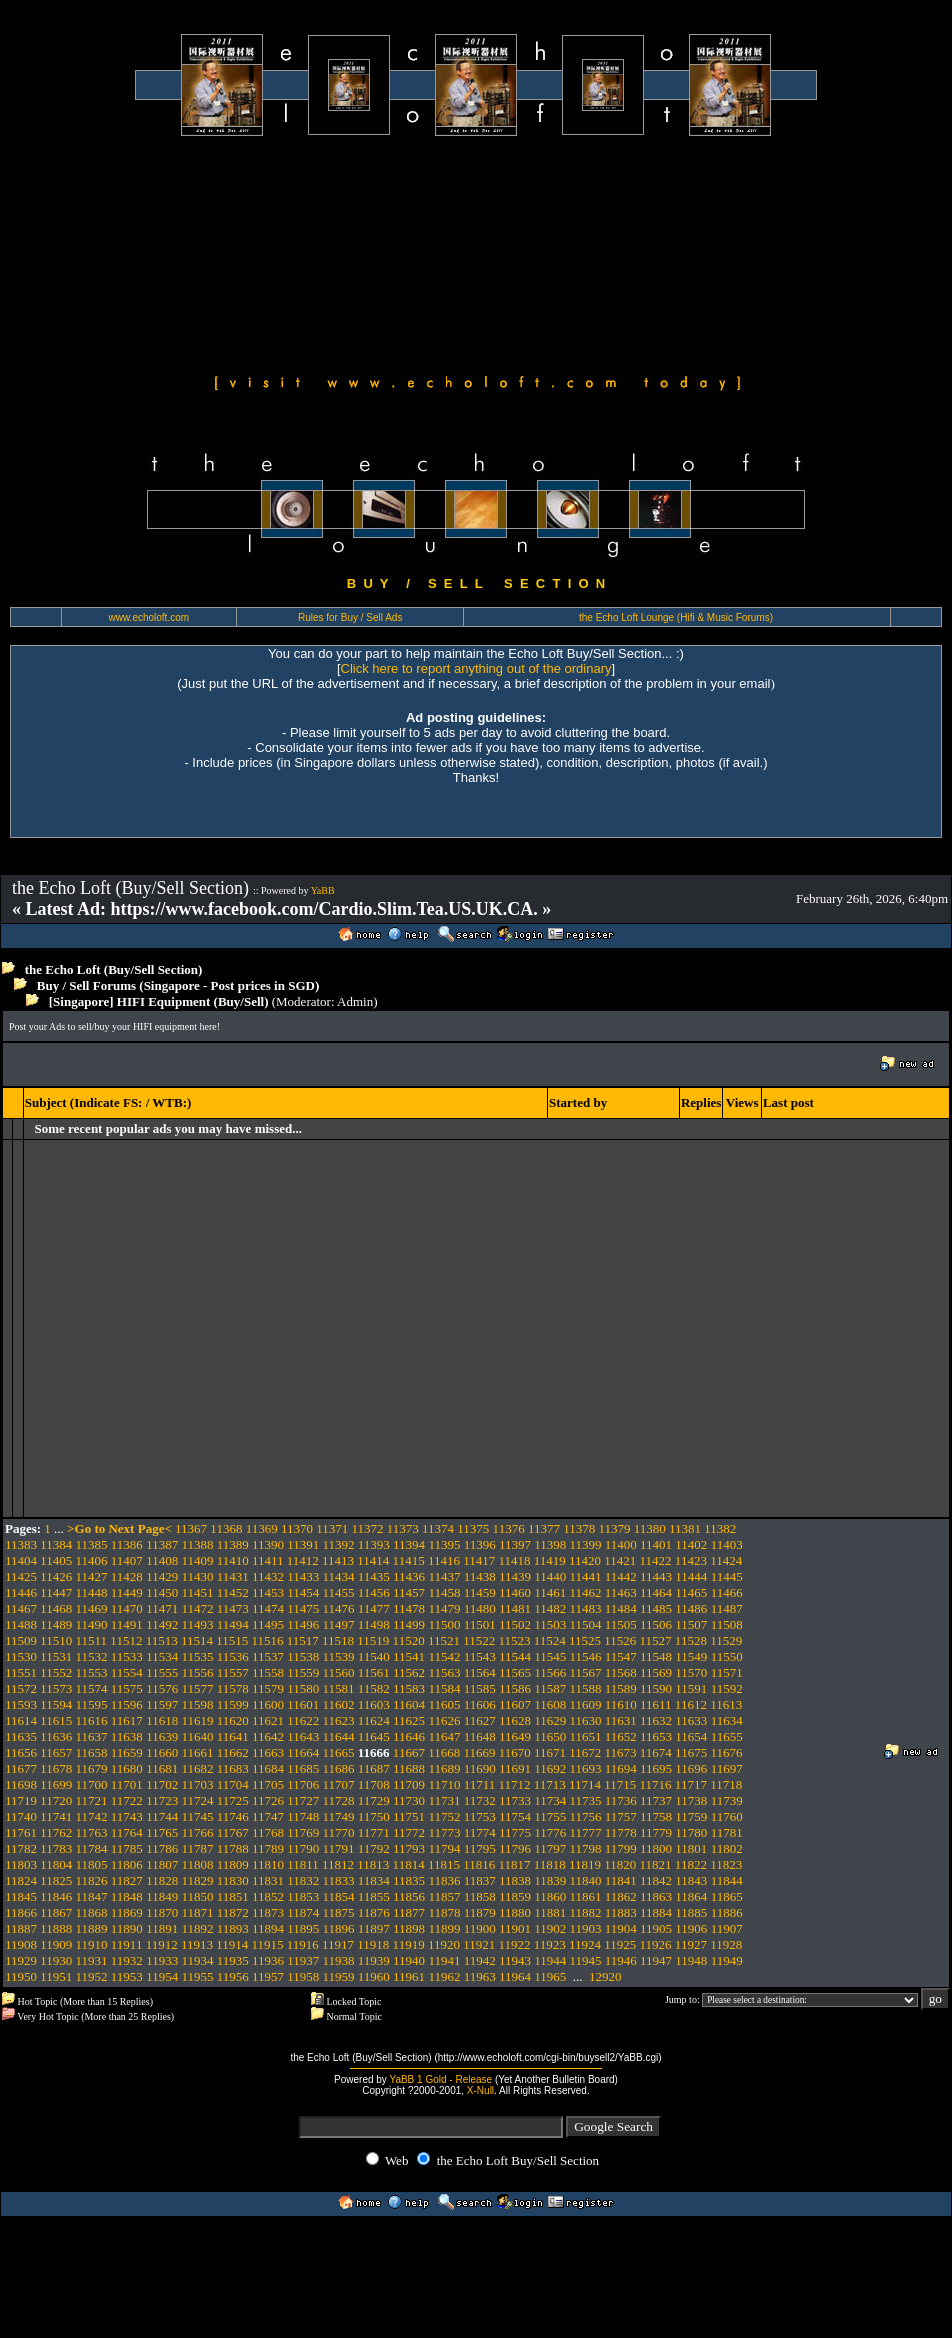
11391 (303, 1544)
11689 (444, 1768)
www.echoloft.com (148, 617)
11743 (127, 1816)
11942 (480, 1960)
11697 (727, 1768)
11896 (339, 1928)
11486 (691, 1608)
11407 (127, 1560)
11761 (21, 1832)
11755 (550, 1816)
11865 (727, 1896)
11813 (373, 1864)
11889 (92, 1928)
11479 (444, 1608)
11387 (162, 1544)
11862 (621, 1896)
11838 (515, 1880)
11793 (409, 1848)
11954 (162, 1976)
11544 (515, 1656)
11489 (56, 1624)
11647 (444, 1736)
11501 (480, 1624)
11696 (691, 1768)
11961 (409, 1976)
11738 (691, 1800)
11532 (92, 1656)
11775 (515, 1832)
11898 (409, 1928)
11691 (515, 1768)
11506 (656, 1624)
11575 (127, 1688)
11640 (197, 1736)
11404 (21, 1560)
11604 (409, 1704)
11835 (409, 1880)
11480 (480, 1608)
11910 (92, 1944)
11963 (480, 1976)
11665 (339, 1752)
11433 (303, 1576)
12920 (605, 1976)
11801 (691, 1848)
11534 (162, 1656)
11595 (92, 1704)
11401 (656, 1544)
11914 (232, 1944)
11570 (691, 1672)
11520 (409, 1640)
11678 (56, 1768)
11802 (727, 1848)
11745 (197, 1816)
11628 (515, 1720)
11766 (197, 1832)
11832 (303, 1880)
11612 (691, 1704)
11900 (480, 1928)
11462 (586, 1592)
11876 (374, 1912)
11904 (621, 1928)
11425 (21, 1576)
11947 (656, 1960)
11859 (515, 1896)
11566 (550, 1672)
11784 (92, 1848)
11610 (621, 1704)
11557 (233, 1672)
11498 (374, 1624)
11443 (656, 1576)
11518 (338, 1640)
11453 (268, 1592)
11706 (303, 1784)
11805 (92, 1864)
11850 (197, 1896)
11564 (480, 1672)
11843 (691, 1880)
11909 (56, 1944)
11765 (162, 1832)
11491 (127, 1624)
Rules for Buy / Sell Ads (350, 617)
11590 (656, 1688)
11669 (479, 1752)
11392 (339, 1544)
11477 (374, 1608)
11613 (726, 1704)
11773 (444, 1832)
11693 (586, 1768)
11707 (339, 1784)
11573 (56, 1688)
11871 (197, 1912)
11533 (127, 1656)
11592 (727, 1688)
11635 (21, 1736)
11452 (233, 1592)
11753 (480, 1816)
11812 (338, 1864)
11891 (162, 1928)
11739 (727, 1800)
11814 (409, 1864)
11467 (21, 1608)
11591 (691, 1688)
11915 (267, 1944)
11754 (515, 1816)
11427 (92, 1576)
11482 (550, 1608)
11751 (409, 1816)
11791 (339, 1848)
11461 (550, 1592)
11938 (339, 1960)
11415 (409, 1560)
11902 (550, 1928)
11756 (586, 1816)
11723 (162, 1800)
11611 (656, 1704)
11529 (726, 1640)
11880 (515, 1912)
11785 (127, 1848)
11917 (338, 1944)
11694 (621, 1768)
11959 (339, 1976)
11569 (656, 1672)
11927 (691, 1944)
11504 (586, 1624)
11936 (268, 1960)
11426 (56, 1576)
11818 (550, 1864)
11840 (586, 1880)
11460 (515, 1592)
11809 (233, 1864)
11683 (233, 1768)
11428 (127, 1576)
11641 (233, 1736)
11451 (197, 1592)
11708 (374, 1784)
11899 (444, 1928)
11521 (444, 1640)
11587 (550, 1688)
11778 (621, 1832)
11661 (197, 1752)
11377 (544, 1528)
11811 (303, 1864)
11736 (621, 1800)
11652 (621, 1736)
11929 (21, 1960)
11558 (268, 1672)
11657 (56, 1752)
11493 (197, 1624)
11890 (127, 1928)
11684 (268, 1768)
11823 (726, 1864)
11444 (691, 1576)
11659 (127, 1752)
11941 (444, 1960)
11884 (656, 1912)
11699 (56, 1784)
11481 (515, 1608)
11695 (656, 1768)
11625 (409, 1720)
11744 (162, 1816)
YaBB (323, 890)
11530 (21, 1656)
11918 (373, 1944)
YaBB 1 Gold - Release (440, 2079)
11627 (480, 1720)
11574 (92, 1688)
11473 (233, 1608)
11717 (691, 1784)
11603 (374, 1704)
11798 (586, 1848)
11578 (233, 1688)
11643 (303, 1736)
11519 (373, 1640)
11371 (332, 1528)
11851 (233, 1896)
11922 (514, 1944)
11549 (691, 1656)
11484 (621, 1608)
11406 (92, 1560)
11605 (444, 1704)
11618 (162, 1720)
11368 (226, 1528)
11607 (515, 1704)
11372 (367, 1528)
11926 (656, 1944)
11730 (409, 1800)
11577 (197, 1688)
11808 (197, 1864)
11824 (21, 1880)
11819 (585, 1864)
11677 (21, 1768)
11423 (691, 1560)
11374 (438, 1528)
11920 (444, 1944)
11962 (444, 1976)
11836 (444, 1880)
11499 (409, 1624)
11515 (232, 1640)
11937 (303, 1960)
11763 (92, 1832)
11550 (727, 1656)
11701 (127, 1784)
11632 (656, 1720)
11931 (92, 1960)
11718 (726, 1784)
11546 (586, 1656)
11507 (691, 1624)
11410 (233, 1560)
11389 (233, 1544)
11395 (444, 1544)
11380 (650, 1528)
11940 (409, 1960)
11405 (56, 1560)
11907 (727, 1928)
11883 (621, 1912)
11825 (56, 1880)
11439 (515, 1576)
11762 (56, 1832)
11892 (197, 1928)
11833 (339, 1880)
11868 (92, 1912)
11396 (480, 1544)
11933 (162, 1960)
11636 (56, 1736)
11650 (550, 1736)
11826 (92, 1880)
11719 (21, 1800)
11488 (21, 1624)
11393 (374, 1544)
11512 (126, 1640)
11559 (303, 1672)
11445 (727, 1576)
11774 (480, 1832)
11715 (620, 1784)
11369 (262, 1528)
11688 (409, 1768)
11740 (21, 1816)
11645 (374, 1736)
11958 (303, 1976)
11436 (409, 1576)
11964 (515, 1976)
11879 (480, 1912)
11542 (444, 1656)
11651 (586, 1736)
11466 (727, 1592)
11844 (727, 1880)
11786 (162, 1848)
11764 (127, 1832)
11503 (550, 1624)
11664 (303, 1752)
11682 (197, 1768)
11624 (374, 1720)
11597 (162, 1704)
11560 (339, 1672)
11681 (162, 1768)
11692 (550, 1768)
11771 (374, 1832)
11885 (691, 1912)
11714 (585, 1784)
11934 (197, 1960)
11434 (339, 1576)
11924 (585, 1944)
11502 (515, 1624)
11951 (56, 1976)
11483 (586, 1608)
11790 (303, 1848)
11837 (480, 1880)
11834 (374, 1880)
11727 (303, 1800)
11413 (338, 1560)
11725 (233, 1800)
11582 (374, 1688)
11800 (656, 1848)
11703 (197, 1784)
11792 (374, 1848)
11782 (21, 1848)
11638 (127, 1736)
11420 (585, 1560)
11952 (92, 1976)
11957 (268, 1976)
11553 (92, 1672)
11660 (162, 1752)
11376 (509, 1528)
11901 (515, 1928)
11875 (339, 1912)
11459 (480, 1592)
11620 (233, 1720)
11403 (727, 1544)
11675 (691, 1752)
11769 (303, 1832)
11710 (444, 1784)
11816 (479, 1864)
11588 (586, 1688)
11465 (691, 1592)
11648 (480, 1736)
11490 (92, 1624)
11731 (444, 1800)
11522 (479, 1640)
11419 (550, 1560)
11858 (480, 1896)
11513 (162, 1640)
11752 (444, 1816)
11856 (409, 1896)
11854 (339, 1896)
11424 (726, 1560)
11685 (303, 1768)
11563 (444, 1672)
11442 (621, 1576)
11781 (727, 1832)
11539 (339, 1656)
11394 (409, 1544)
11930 (56, 1960)
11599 (233, 1704)
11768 (268, 1832)
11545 (550, 1656)
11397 (515, 1544)
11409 (197, 1560)
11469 (92, 1608)
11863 (656, 1896)
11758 (656, 1816)
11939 (374, 1960)
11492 (162, 1624)
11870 (162, 1912)
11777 (586, 1832)
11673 (621, 1752)
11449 (127, 1592)
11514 (197, 1640)
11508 (727, 1624)
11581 (339, 1688)
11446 (21, 1592)
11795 (480, 1848)
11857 (444, 1896)
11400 (621, 1544)
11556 (197, 1672)
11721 (92, 1800)
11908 (21, 1944)
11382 (720, 1528)
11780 (691, 1832)
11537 (268, 1656)
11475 (303, 1608)
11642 (268, 1736)
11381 (685, 1528)
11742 (92, 1816)
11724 (197, 1800)
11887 (21, 1928)
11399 (586, 1544)
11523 (514, 1640)
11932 (127, 1960)
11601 (303, 1704)
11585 (480, 1688)
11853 (303, 1896)
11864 (691, 1896)
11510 (56, 1640)
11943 (515, 1960)
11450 (162, 1592)
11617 (127, 1720)
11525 (585, 1640)
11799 (621, 1848)
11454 (303, 1592)
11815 (444, 1864)
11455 (339, 1592)
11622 (303, 1720)
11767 (233, 1832)
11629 (550, 1720)
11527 (656, 1640)
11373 (403, 1528)
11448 (92, 1592)
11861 (586, 1896)
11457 (409, 1592)
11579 (268, 1688)
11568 (621, 1672)
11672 (585, 1752)
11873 (268, 1912)
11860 (550, 1896)
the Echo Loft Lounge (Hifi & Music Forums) (676, 617)
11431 (233, 1576)
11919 (409, 1944)
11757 (621, 1816)
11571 (727, 1672)
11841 (621, 1880)
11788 (233, 1848)
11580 (303, 1688)
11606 (480, 1704)
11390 (268, 1544)
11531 (56, 1656)
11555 (162, 1672)
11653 (656, 1736)
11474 (268, 1608)
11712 (514, 1784)
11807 (162, 1864)
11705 (268, 1784)
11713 (550, 1784)
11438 (480, 1576)
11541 (409, 1656)
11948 (691, 1960)
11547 (621, 1656)
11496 (303, 1624)
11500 (444, 1624)
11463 (621, 1592)
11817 (514, 1864)
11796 (515, 1848)
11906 (691, 1928)
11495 (268, 1624)
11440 (550, 1576)
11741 (56, 1816)
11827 (127, 1880)
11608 (550, 1704)
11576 (162, 1688)
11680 (127, 1768)
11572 (21, 1688)
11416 (444, 1560)
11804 (56, 1864)
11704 (233, 1784)
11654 (691, 1736)
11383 (21, 1544)
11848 (127, 1896)
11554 (127, 1672)
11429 (162, 1576)
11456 (374, 1592)
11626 (444, 1720)
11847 (92, 1896)
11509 (21, 1640)
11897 (374, 1928)
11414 (373, 1560)
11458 (444, 1592)
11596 (127, 1704)
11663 (268, 1752)
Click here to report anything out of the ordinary (476, 668)
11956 (233, 1976)
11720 (56, 1800)
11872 (233, 1912)
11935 (233, 1960)
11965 (550, 1976)
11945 (586, 1960)
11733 (515, 1800)
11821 (656, 1864)
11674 (656, 1752)
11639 (162, 1736)
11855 (374, 1896)
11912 (162, 1944)
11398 (550, 1544)
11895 (303, 1928)
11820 (620, 1864)
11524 (550, 1640)
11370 (297, 1528)
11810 (268, 1864)
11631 (621, 1720)
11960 (374, 1976)
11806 (127, 1864)
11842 (656, 1880)
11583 (409, 1688)
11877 (409, 1912)
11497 (339, 1624)
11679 (92, 1768)
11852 (268, 1896)
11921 (479, 1944)
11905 (656, 1928)
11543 (480, 1656)
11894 (268, 1928)
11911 (127, 1944)
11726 (268, 1800)
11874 (303, 1912)
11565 (515, 1672)
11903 (586, 1928)
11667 (409, 1752)
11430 (197, 1576)
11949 (727, 1960)
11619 (197, 1720)
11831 (268, 1880)
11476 (339, 1608)
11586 (515, 1688)
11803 (21, 1864)
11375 (473, 1528)
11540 (374, 1656)
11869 (127, 1912)
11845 (21, 1896)
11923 (550, 1944)
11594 (56, 1704)
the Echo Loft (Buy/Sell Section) (114, 969)
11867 (56, 1912)
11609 (586, 1704)
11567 (586, 1672)
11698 (21, 1784)
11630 (586, 1720)
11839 (550, 1880)
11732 (480, 1800)
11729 (374, 1800)
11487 (727, 1608)
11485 (656, 1608)
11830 (233, 1880)
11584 (444, 1688)
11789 (268, 1848)
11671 (550, 1752)
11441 (586, 1576)
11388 (197, 1544)
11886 (727, 1912)
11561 (374, 1672)
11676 (726, 1752)
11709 (409, 1784)
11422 (656, 1560)
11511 (92, 1640)
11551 (21, 1672)
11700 (92, 1784)
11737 (656, 1800)
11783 (56, 1848)
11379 (614, 1528)
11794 (444, 1848)
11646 (409, 1736)
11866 (21, 1912)
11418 (514, 1560)
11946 (621, 1960)
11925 (620, 1944)
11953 (127, 1976)
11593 (21, 1704)
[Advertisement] (187, 252)
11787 (197, 1848)
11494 (233, 1624)
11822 (691, 1864)
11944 (550, 1960)
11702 (162, 1784)
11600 (268, 1704)
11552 (56, 1672)
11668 (444, 1752)
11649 (515, 1736)
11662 (233, 1752)
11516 (267, 1640)
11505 (621, 1624)
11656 (21, 1752)
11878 (444, 1912)
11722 (127, 1800)
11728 (339, 1800)
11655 (727, 1736)
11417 (479, 1560)
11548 (656, 1656)
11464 (656, 1592)
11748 (303, 1816)
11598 (197, 1704)
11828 (162, 1880)
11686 (339, 1768)
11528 (691, 1640)
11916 (303, 1944)
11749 (339, 1816)
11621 (268, 1720)
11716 (656, 1784)
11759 (691, 1816)
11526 (620, 1640)
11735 (586, 1800)
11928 (726, 1944)
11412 (303, 1560)
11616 (92, 1720)
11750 (374, 1816)
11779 (656, 1832)
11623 (339, 1720)
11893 (233, 1928)
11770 (339, 1832)
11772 (409, 1832)
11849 (162, 1896)
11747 (268, 1816)
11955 (197, 1976)
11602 (339, 1704)
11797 (550, 1848)
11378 (579, 1528)
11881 (550, 1912)
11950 (21, 1976)
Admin (355, 1001)
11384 (56, 1544)
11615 (56, 1720)
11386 (127, 1544)
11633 (691, 1720)
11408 (162, 1560)
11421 (620, 1560)
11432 (268, 1576)
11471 (162, 1608)
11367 (191, 1528)
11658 (92, 1752)
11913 (197, 1944)
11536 (233, 1656)
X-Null (480, 2090)
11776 (550, 1832)
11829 (197, 1880)
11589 (621, 1688)
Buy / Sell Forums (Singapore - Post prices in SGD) (178, 985)
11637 (92, 1736)
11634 (727, 1720)
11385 (92, 1544)
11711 (480, 1784)
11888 (56, 1928)
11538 (303, 1656)
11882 (586, 1912)
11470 (127, 1608)
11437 (444, 1576)
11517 (303, 1640)
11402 (691, 1544)
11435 (374, 1576)
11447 (56, 1592)
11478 (409, 1608)
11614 (21, 1720)
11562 (409, 1672)
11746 (233, 1816)
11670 (515, 1752)
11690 (480, 1768)
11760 (727, 1816)
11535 (197, 1656)
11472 (197, 1608)
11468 (56, 1608)
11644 (339, 1736)
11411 (268, 1560)
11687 (374, 1768)
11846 (56, 1896)
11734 (550, 1800)
